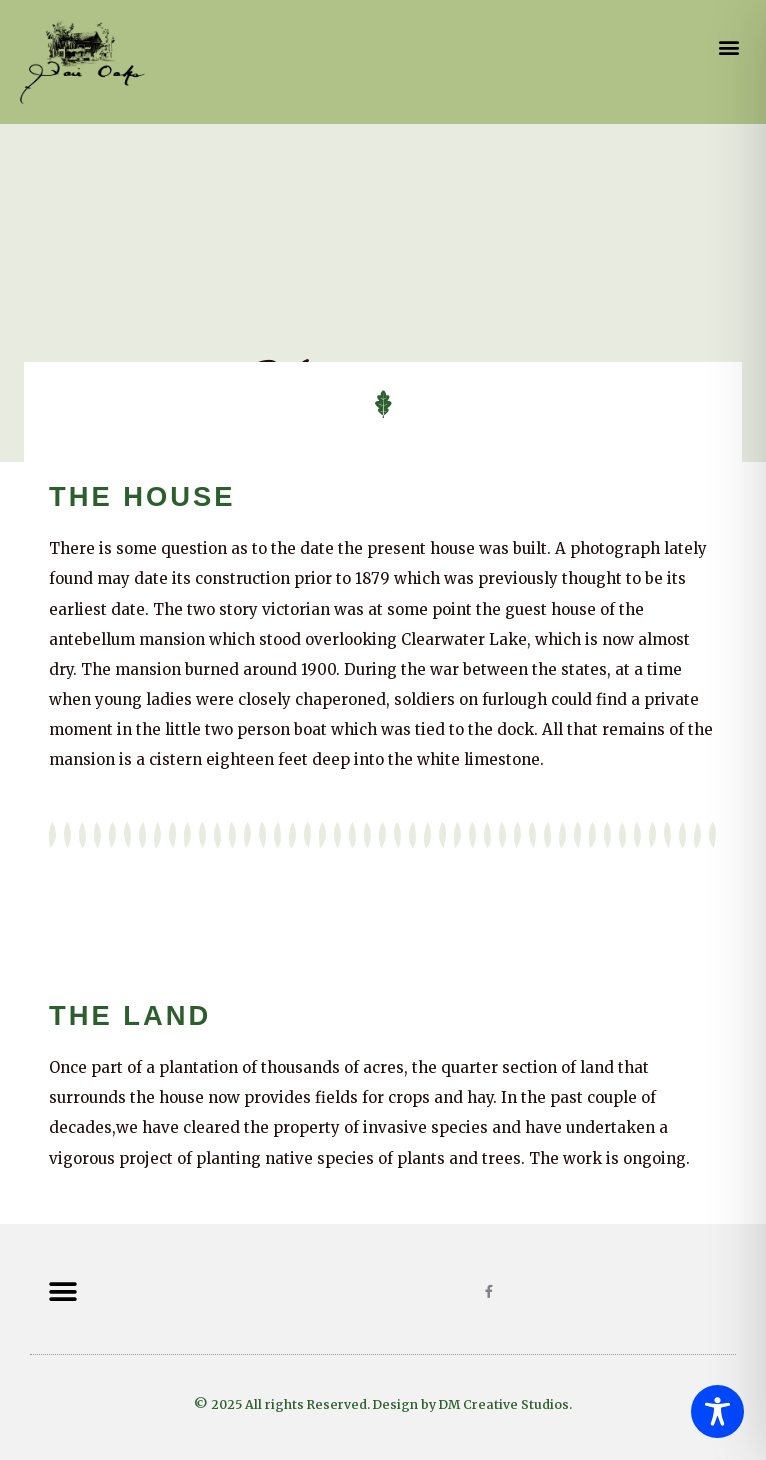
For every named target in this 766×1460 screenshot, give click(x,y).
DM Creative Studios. (505, 1404)
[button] (729, 47)
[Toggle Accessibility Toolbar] (717, 1411)
